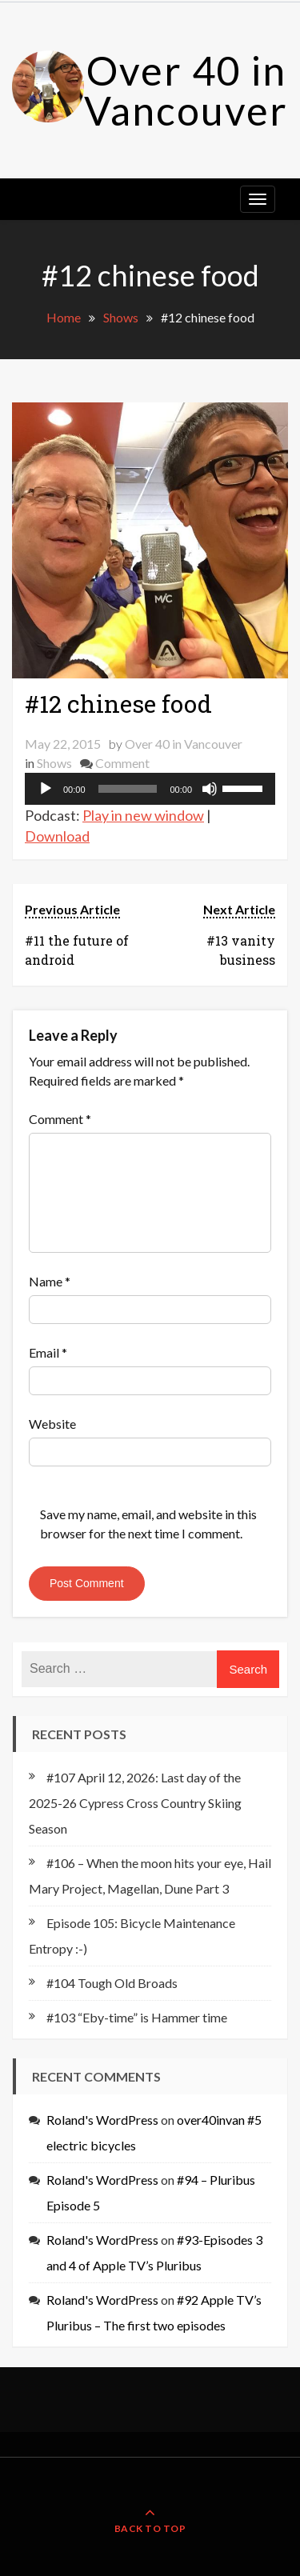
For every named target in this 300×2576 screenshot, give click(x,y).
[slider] (128, 789)
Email (48, 1352)
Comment (122, 762)
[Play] (46, 789)
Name (49, 1281)
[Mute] (210, 789)
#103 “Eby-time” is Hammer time (136, 2017)
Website (52, 1423)
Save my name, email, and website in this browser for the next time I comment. (148, 1523)
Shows (54, 762)
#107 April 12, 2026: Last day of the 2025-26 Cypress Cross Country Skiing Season (135, 1803)
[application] (150, 789)
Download (57, 836)
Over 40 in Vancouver (186, 90)
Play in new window (143, 815)
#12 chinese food (118, 703)
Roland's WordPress (102, 2119)
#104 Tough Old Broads (112, 1982)
